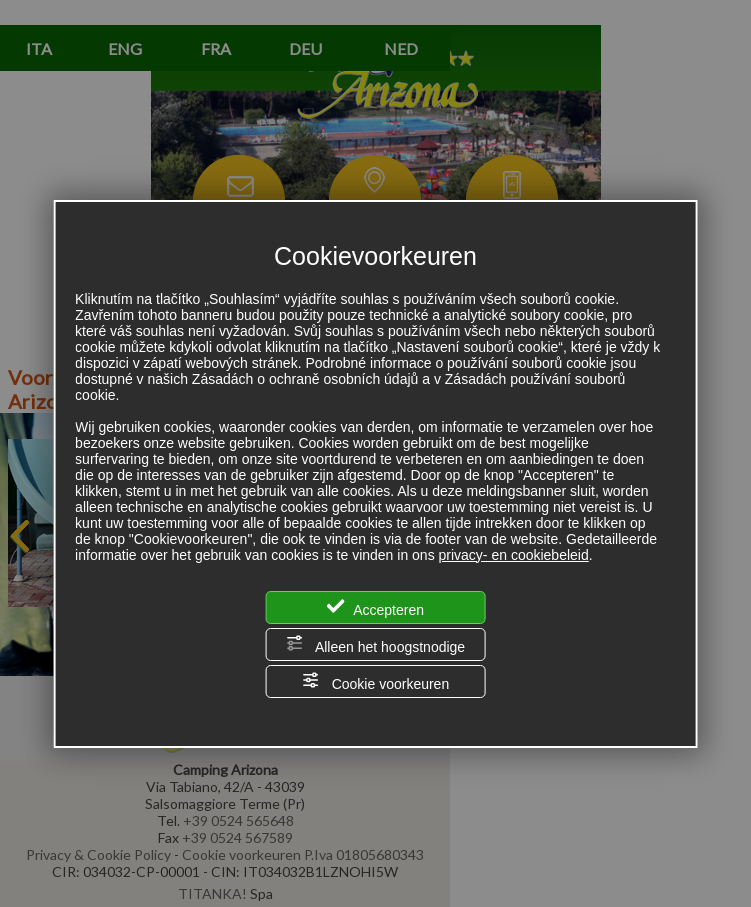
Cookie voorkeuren (375, 681)
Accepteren (375, 607)
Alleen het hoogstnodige (375, 644)
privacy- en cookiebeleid (514, 555)
